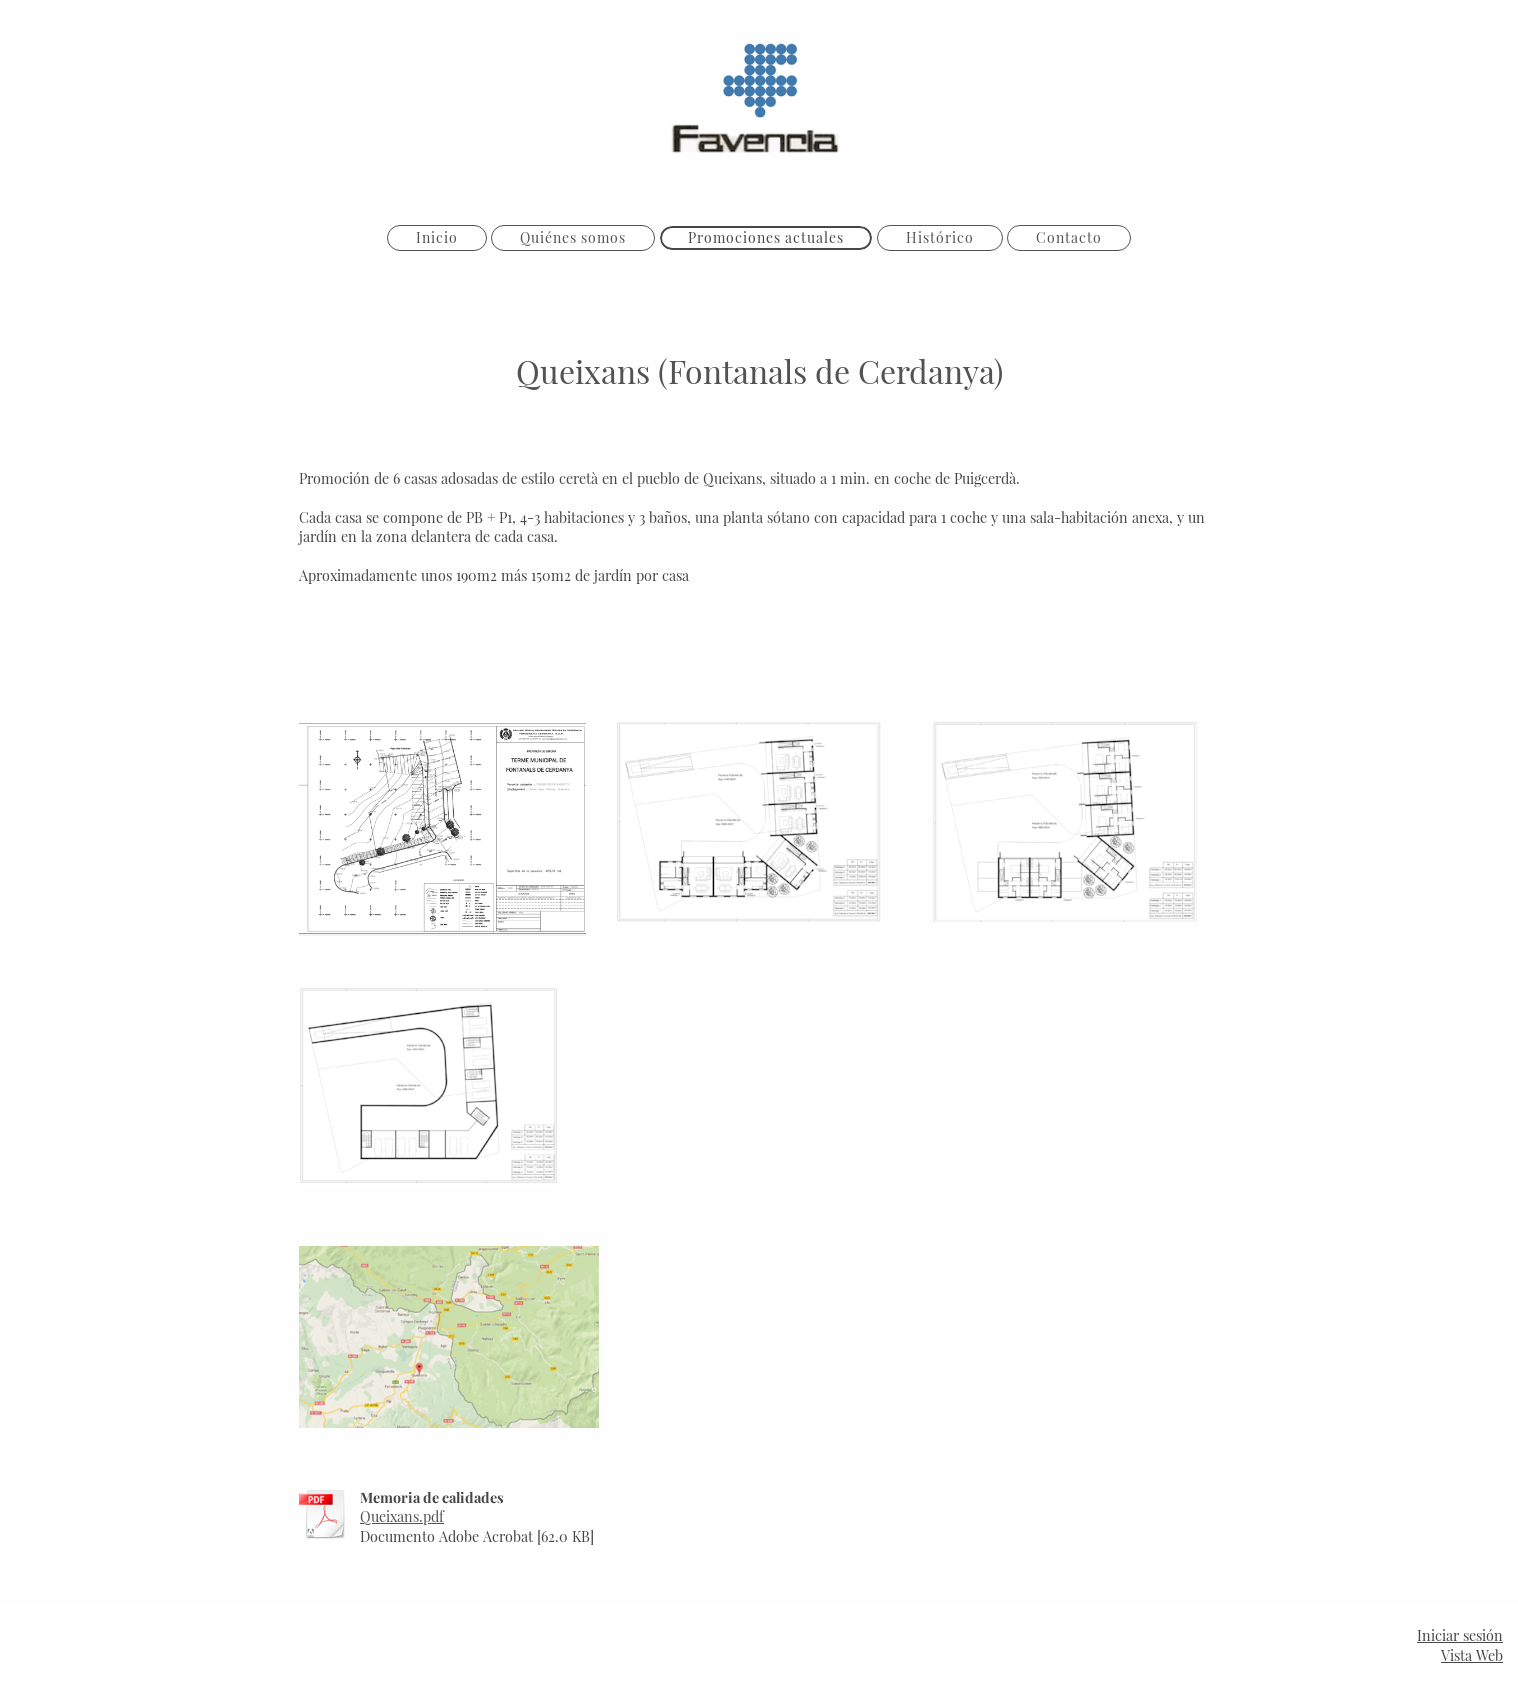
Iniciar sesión (1460, 1635)
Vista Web (1472, 1655)
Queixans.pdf (402, 1516)
